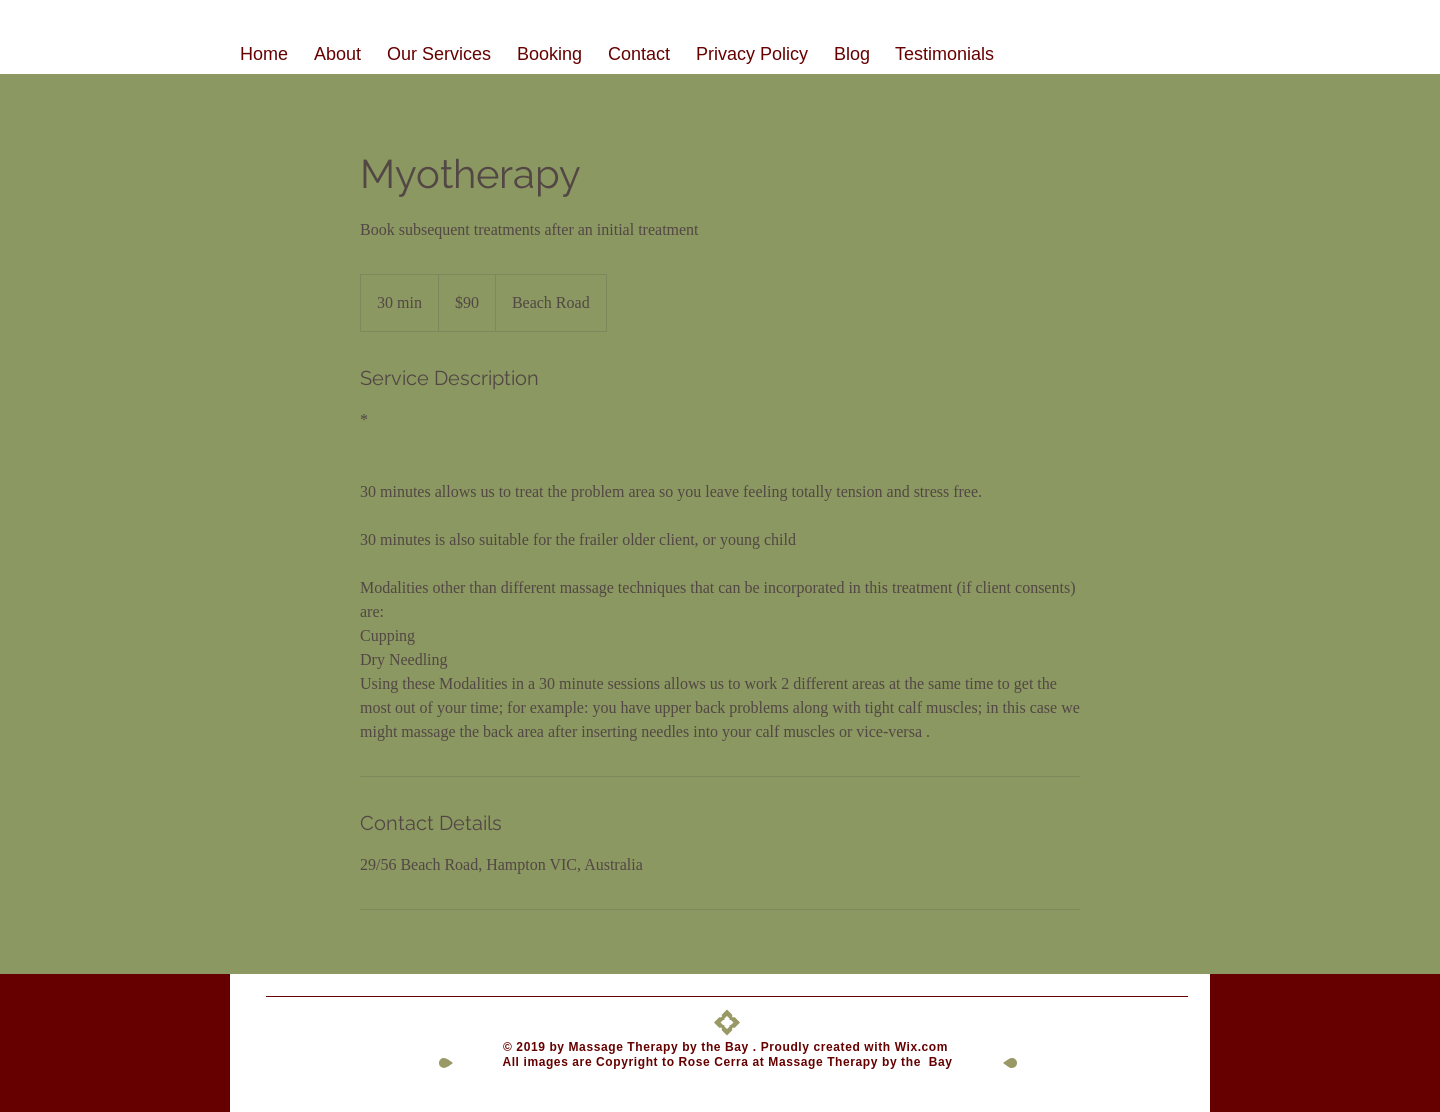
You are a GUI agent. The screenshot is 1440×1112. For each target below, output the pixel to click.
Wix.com (923, 1047)
